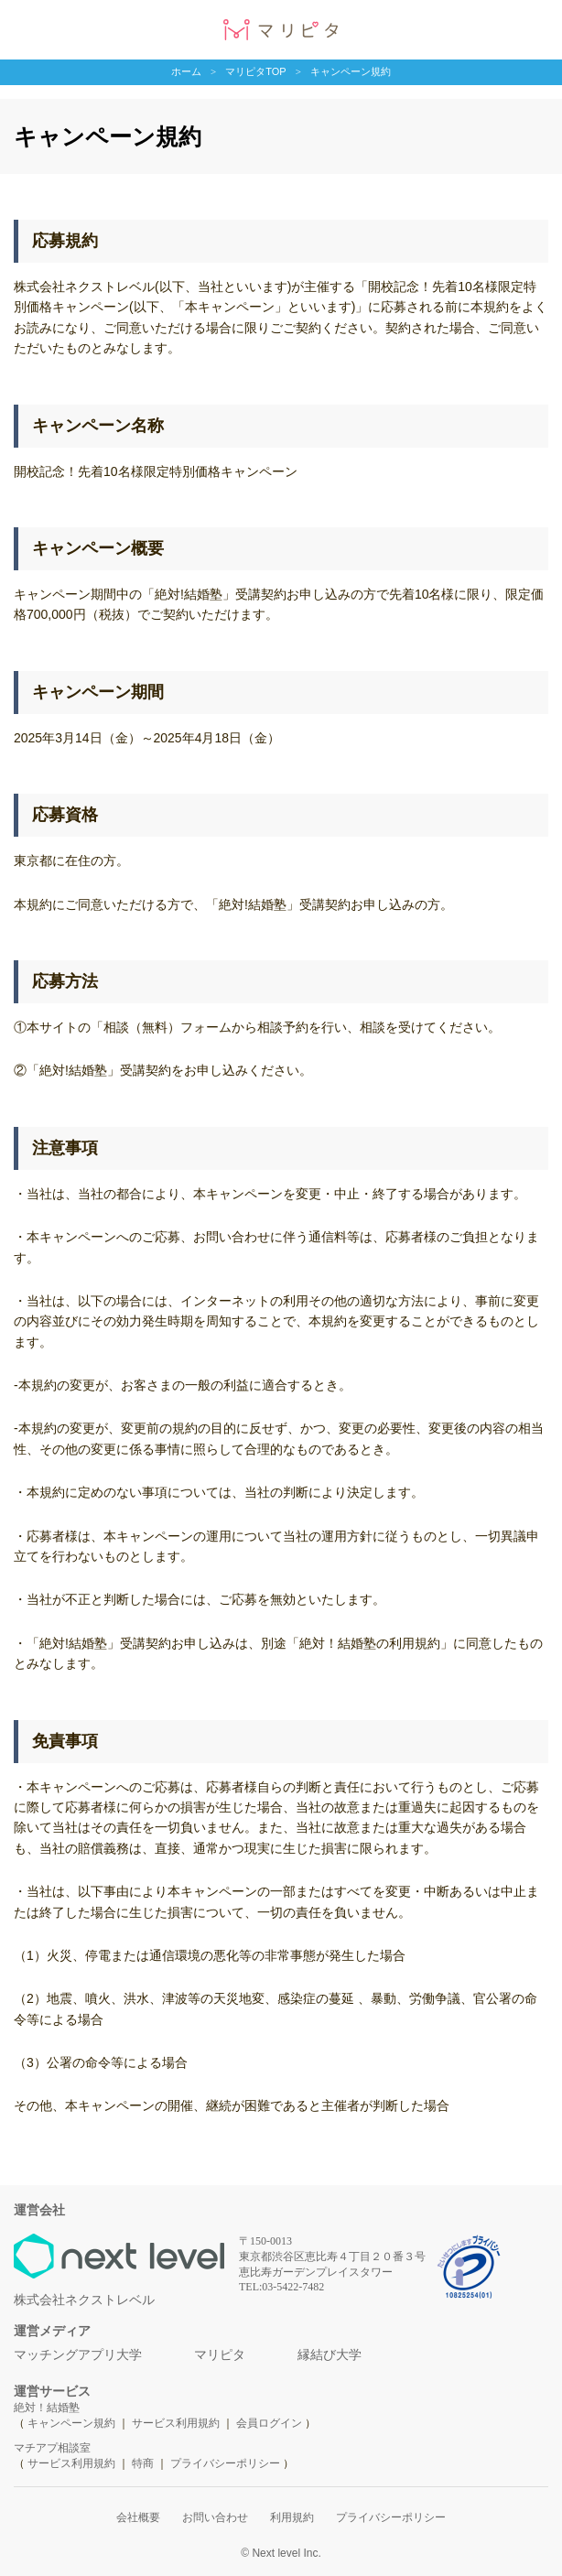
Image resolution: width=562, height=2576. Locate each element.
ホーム (186, 70)
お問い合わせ (215, 2517)
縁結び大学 (329, 2354)
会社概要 (138, 2517)
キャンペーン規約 (71, 2423)
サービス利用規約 (177, 2423)
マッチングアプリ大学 (78, 2354)
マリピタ (219, 2354)
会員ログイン (269, 2423)
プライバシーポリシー (225, 2463)
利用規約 (292, 2517)
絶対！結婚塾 (47, 2407)
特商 (143, 2463)
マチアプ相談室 (52, 2447)
